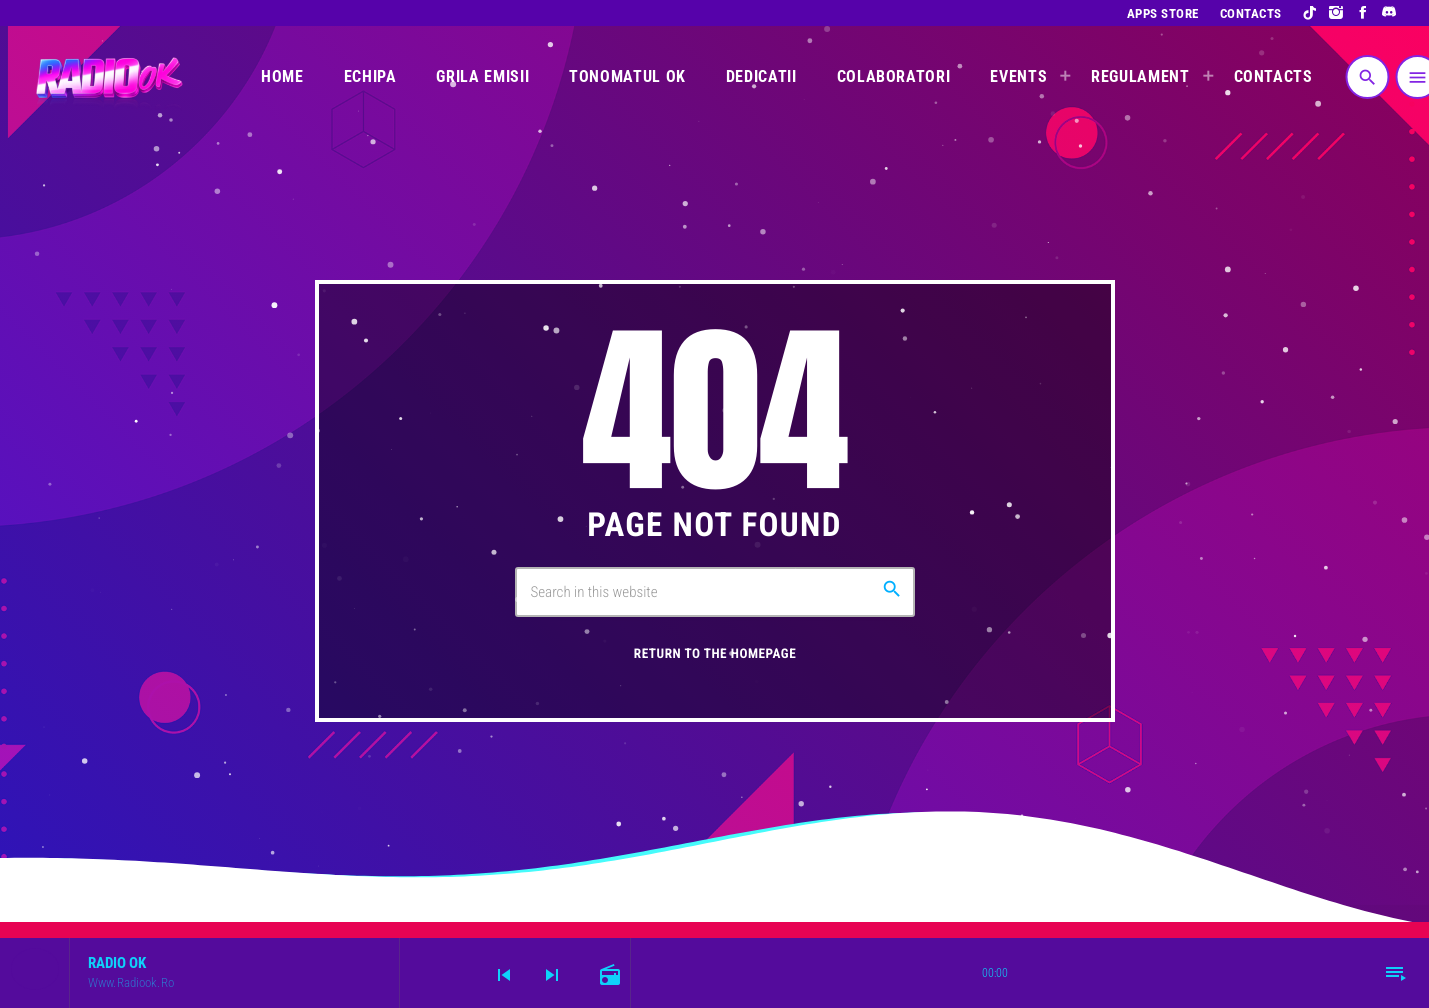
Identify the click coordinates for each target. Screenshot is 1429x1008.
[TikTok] (1310, 13)
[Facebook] (1363, 13)
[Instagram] (1336, 13)
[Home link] (107, 77)
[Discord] (1389, 13)
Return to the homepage (715, 654)
